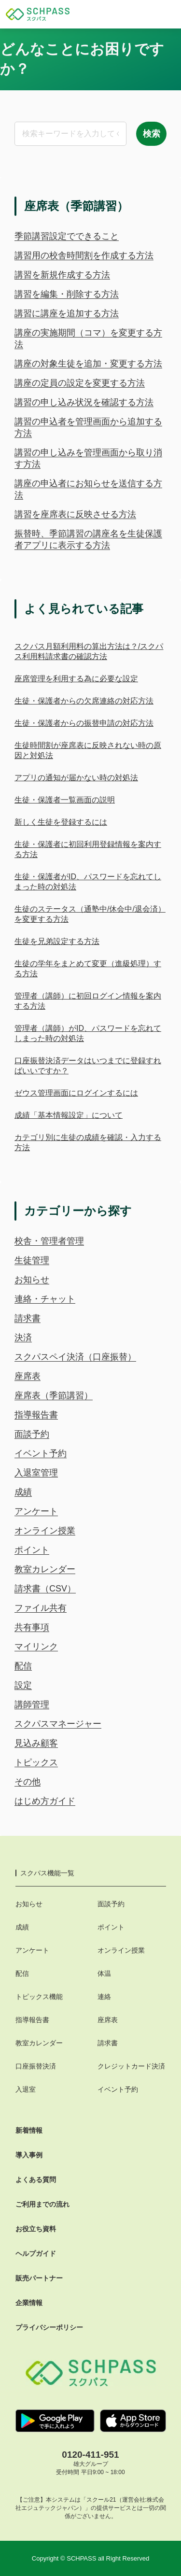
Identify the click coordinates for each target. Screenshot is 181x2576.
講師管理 (31, 1704)
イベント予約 (40, 1453)
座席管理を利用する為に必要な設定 (76, 679)
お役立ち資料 (35, 2229)
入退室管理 (36, 1473)
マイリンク (36, 1646)
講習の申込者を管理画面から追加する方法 (88, 427)
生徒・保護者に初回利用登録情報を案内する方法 (87, 849)
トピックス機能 (39, 1996)
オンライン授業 (44, 1530)
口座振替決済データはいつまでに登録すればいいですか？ (87, 1065)
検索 (151, 134)
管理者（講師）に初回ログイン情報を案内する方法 (87, 1001)
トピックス (36, 1762)
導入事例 (28, 2155)
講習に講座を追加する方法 (66, 313)
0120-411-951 (90, 2454)
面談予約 (31, 1434)
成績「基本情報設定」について (68, 1115)
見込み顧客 (36, 1743)
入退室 (25, 2089)
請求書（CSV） (45, 1588)
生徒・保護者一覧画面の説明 (64, 800)
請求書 (27, 1318)
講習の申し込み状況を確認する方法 (83, 402)
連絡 (104, 1996)
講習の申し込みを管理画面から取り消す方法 (88, 458)
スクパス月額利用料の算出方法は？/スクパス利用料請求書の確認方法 (88, 651)
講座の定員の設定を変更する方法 (79, 383)
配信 (23, 1666)
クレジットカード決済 (131, 2066)
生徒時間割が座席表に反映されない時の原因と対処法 (87, 750)
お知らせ (31, 1279)
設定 (23, 1685)
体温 (104, 1973)
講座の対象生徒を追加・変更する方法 (88, 363)
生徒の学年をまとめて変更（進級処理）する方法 (87, 968)
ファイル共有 (40, 1608)
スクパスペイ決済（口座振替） (75, 1357)
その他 (27, 1782)
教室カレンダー (44, 1569)
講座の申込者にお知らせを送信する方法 (88, 489)
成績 (23, 1492)
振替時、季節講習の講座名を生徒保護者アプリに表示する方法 (88, 539)
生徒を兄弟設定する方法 (56, 941)
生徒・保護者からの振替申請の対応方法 (83, 723)
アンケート (36, 1511)
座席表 (27, 1376)
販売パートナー (39, 2278)
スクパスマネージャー (57, 1724)
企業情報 (28, 2303)
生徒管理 (31, 1260)
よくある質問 (35, 2179)
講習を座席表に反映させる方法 (75, 514)
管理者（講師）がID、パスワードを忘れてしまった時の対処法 (87, 1033)
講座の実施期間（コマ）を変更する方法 (88, 338)
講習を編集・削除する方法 (66, 294)
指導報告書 (36, 1415)
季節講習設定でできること (66, 236)
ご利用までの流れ (42, 2204)
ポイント (31, 1550)
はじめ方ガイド (44, 1801)
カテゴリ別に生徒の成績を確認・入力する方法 (87, 1142)
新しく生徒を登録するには (60, 822)
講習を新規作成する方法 (62, 275)
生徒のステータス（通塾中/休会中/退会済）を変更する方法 (90, 914)
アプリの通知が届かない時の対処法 (76, 778)
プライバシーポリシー (49, 2327)
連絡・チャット (44, 1299)
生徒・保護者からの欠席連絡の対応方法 (83, 701)
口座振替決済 (35, 2066)
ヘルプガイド (35, 2253)
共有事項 (31, 1627)
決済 (23, 1337)
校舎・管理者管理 (49, 1241)
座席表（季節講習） (53, 1395)
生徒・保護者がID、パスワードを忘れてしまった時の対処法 (87, 882)
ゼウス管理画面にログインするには (76, 1093)
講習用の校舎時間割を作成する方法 (83, 255)
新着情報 (28, 2130)
